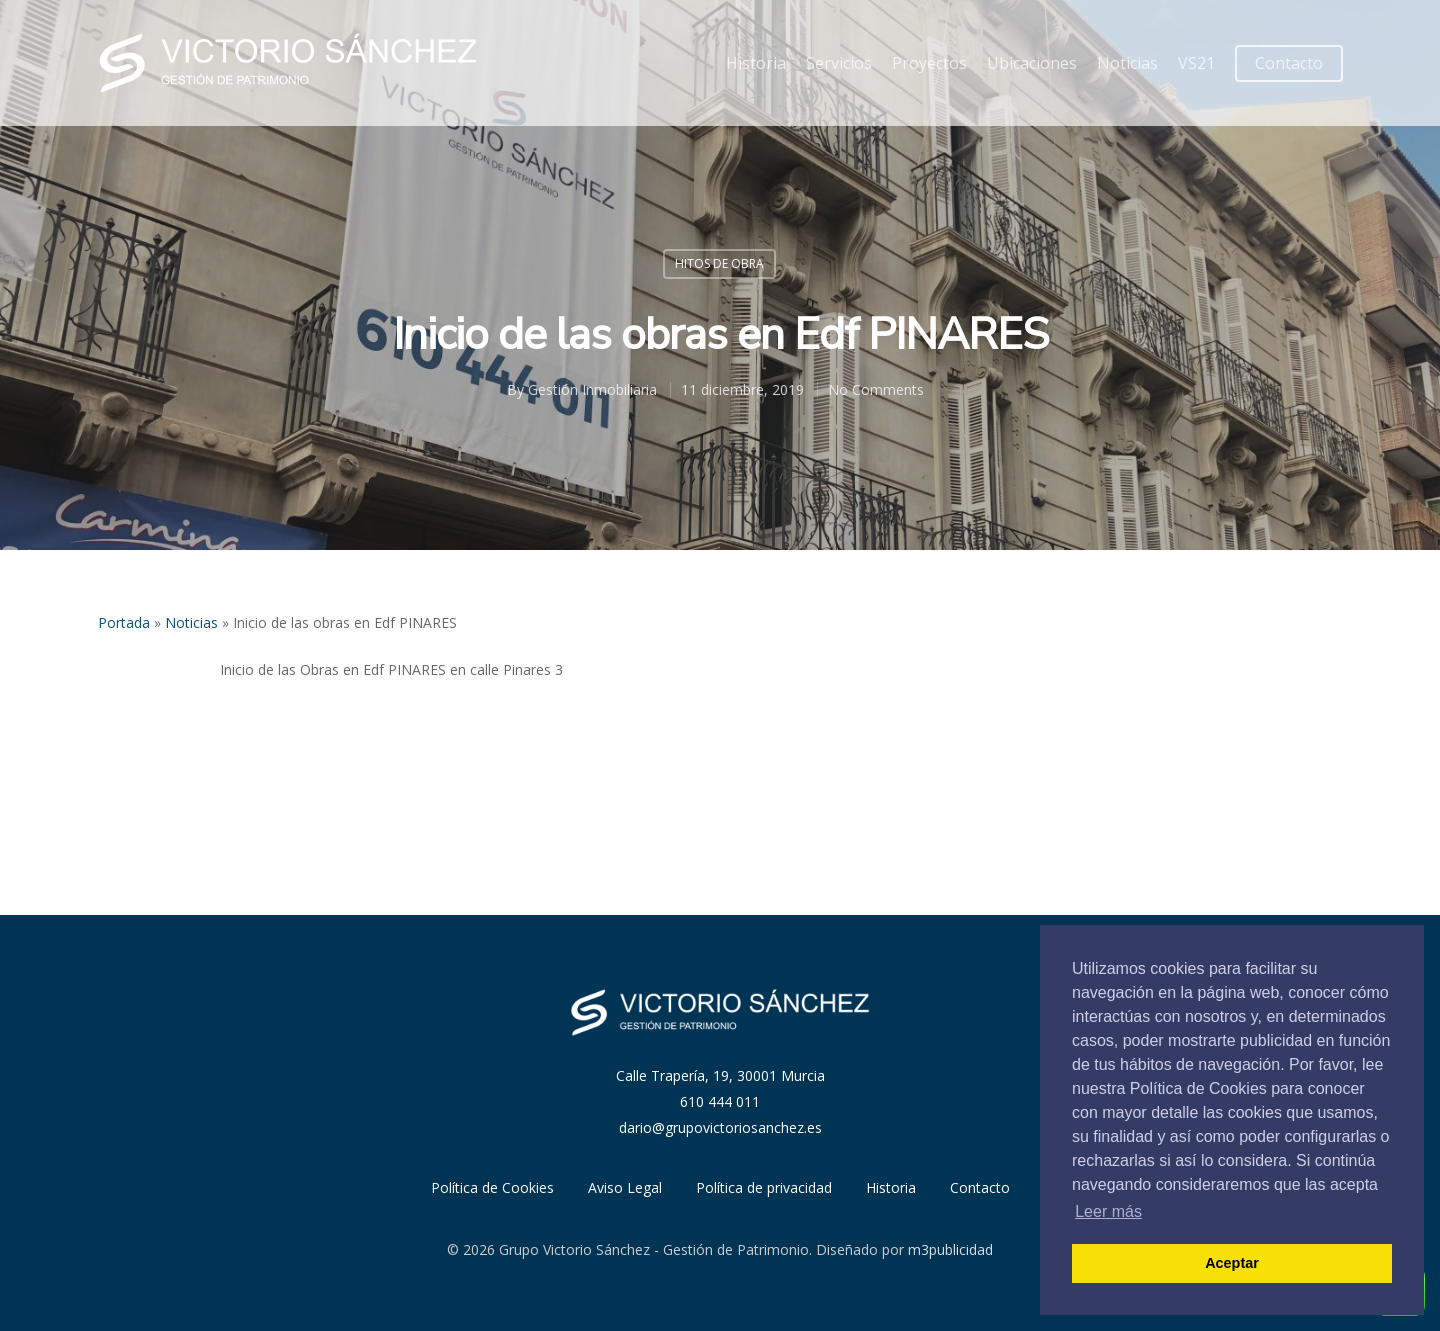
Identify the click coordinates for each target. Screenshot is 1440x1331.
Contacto (1289, 63)
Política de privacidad (764, 1187)
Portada (124, 622)
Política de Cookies (492, 1187)
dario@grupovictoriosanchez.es (720, 1127)
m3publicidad (950, 1249)
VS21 (1196, 63)
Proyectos (929, 63)
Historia (756, 63)
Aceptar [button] (1232, 1263)
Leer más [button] (1108, 1211)
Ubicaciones (1032, 63)
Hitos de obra (719, 263)
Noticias (1127, 63)
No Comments (876, 389)
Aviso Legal (625, 1187)
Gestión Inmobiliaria (592, 389)
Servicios (839, 63)
